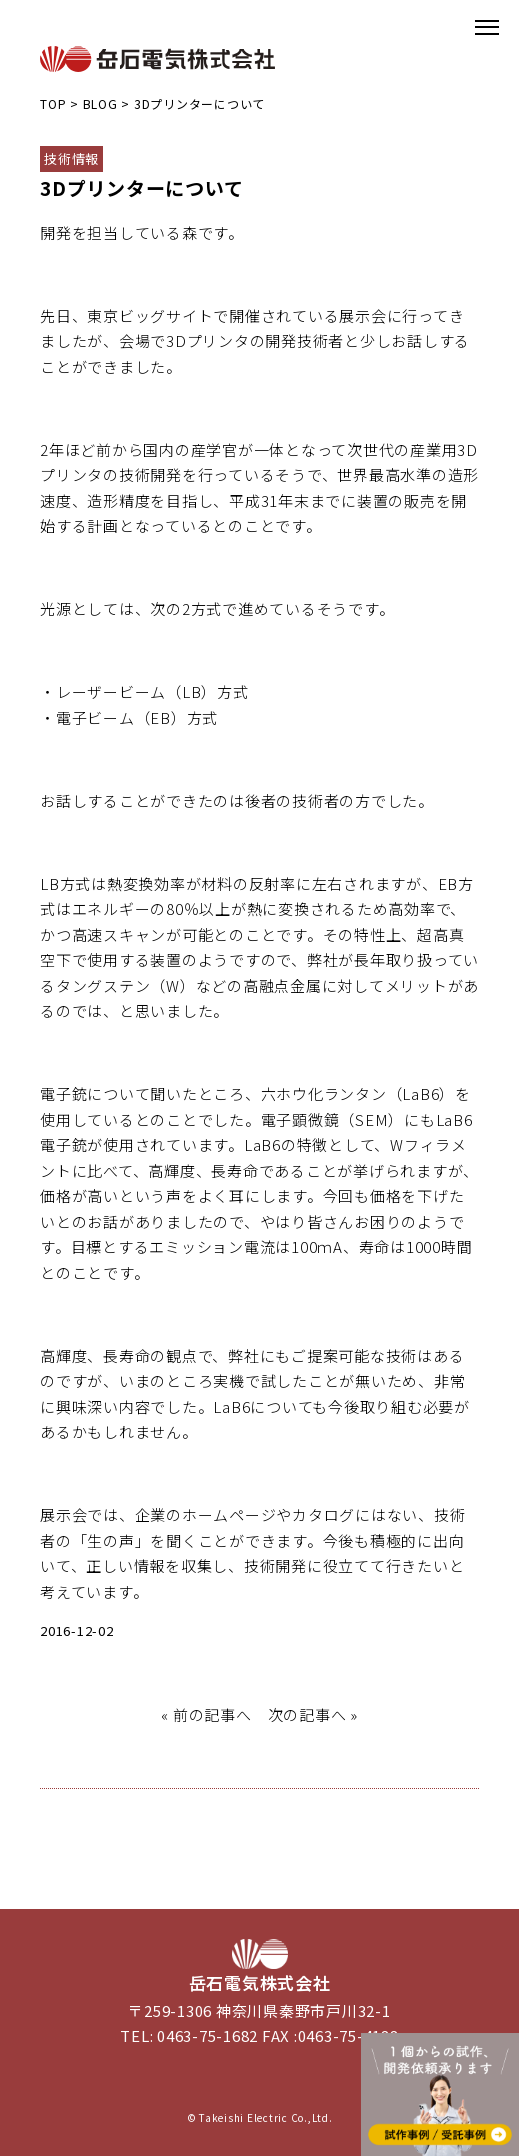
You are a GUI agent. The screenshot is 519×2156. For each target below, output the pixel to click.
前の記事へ (212, 1714)
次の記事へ (307, 1714)
